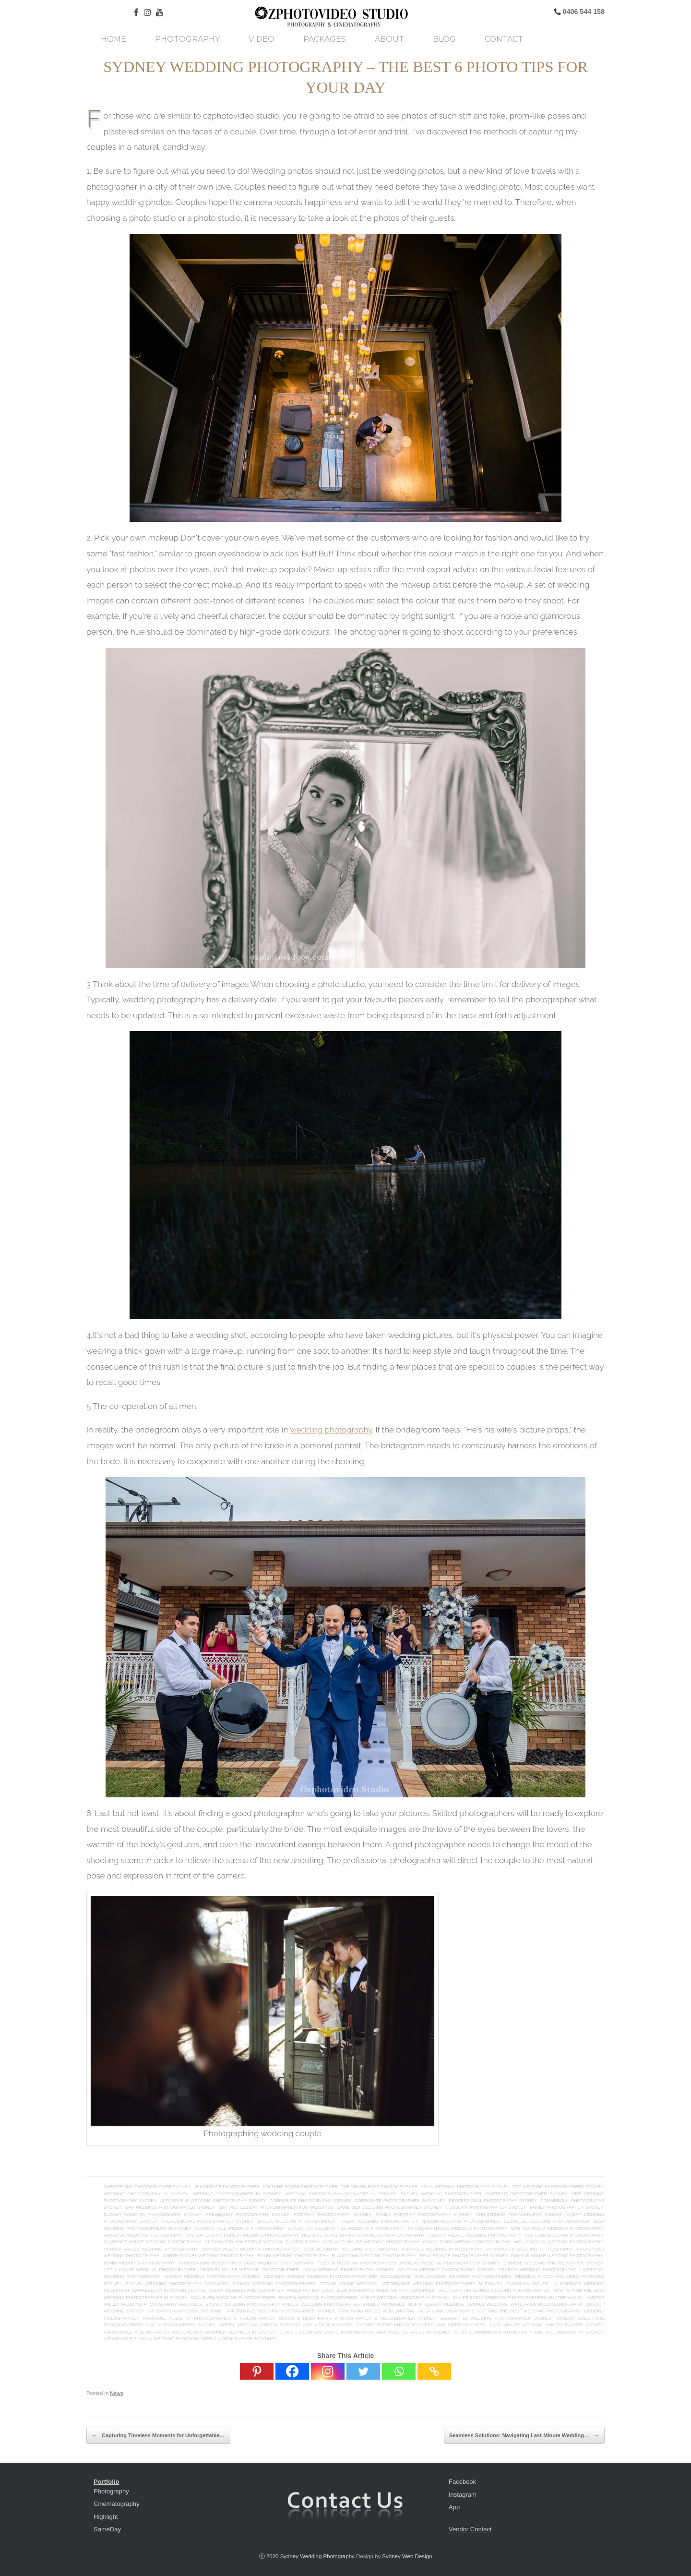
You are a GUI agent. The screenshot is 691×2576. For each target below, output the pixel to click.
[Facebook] (292, 2371)
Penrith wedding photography (537, 2269)
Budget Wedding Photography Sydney (152, 2214)
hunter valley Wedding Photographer (250, 2249)
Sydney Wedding (487, 2304)
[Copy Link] (434, 2371)
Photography (187, 39)
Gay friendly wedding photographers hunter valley (518, 2297)
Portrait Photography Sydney (333, 2214)
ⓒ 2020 (269, 2556)
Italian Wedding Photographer (378, 2221)
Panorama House (527, 2283)
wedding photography (331, 1429)
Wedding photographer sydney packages (353, 2304)
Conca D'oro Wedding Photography (467, 2241)
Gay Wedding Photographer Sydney (170, 2207)
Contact (504, 39)
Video (261, 39)
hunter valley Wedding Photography (151, 2249)
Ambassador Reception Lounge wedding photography (246, 2263)
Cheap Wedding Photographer (246, 2290)
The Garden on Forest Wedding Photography (242, 2235)
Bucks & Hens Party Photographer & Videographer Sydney (359, 2318)
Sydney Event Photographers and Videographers (421, 2325)
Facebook (462, 2481)
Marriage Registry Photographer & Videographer (208, 2318)
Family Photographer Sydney (566, 2207)
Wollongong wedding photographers (463, 2276)
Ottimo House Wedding (348, 2283)
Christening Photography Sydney (519, 2214)
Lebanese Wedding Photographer (546, 2221)
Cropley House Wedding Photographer (249, 2269)
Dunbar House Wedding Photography (557, 2255)
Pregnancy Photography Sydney (247, 2214)
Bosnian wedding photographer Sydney (450, 2263)
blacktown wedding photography (374, 2255)
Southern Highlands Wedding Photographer (493, 2290)
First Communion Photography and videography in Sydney (529, 2332)
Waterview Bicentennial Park (547, 2304)
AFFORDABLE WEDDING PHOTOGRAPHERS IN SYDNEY (441, 2283)
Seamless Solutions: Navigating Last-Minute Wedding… (524, 2436)
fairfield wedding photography (442, 2249)
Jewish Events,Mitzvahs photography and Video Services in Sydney (365, 2332)
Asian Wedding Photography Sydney (348, 2269)
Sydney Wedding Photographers (273, 2283)
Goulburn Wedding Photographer (233, 2297)
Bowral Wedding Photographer (317, 2297)
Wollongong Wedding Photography (558, 2241)
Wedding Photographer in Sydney (237, 2193)
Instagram (463, 2494)
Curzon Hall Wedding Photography (239, 2228)
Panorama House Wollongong (376, 2311)
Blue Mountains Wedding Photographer (385, 2290)
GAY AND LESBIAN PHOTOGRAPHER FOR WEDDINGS (276, 2207)
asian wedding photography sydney (464, 2186)
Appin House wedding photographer (150, 2269)
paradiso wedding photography (143, 2235)
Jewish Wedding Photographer (461, 2221)
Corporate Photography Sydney (310, 2200)
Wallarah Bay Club (310, 2290)
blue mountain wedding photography (350, 2249)
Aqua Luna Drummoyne (446, 2311)
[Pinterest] (257, 2371)
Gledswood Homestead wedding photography (261, 2241)
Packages (324, 39)
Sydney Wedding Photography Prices (251, 2304)
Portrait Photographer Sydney (527, 2193)
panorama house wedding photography (457, 2228)
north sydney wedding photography (208, 2255)
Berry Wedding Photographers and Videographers (286, 2325)
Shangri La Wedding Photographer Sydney (496, 2318)
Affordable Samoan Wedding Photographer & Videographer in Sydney (190, 2338)
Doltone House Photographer (299, 2186)
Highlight (106, 2516)
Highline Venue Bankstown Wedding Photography (363, 2235)
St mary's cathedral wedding (185, 2311)
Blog (444, 39)
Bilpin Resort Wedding (436, 2304)
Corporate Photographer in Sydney (400, 2200)
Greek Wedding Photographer (296, 2221)
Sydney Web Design (407, 2556)
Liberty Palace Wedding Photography (475, 2235)
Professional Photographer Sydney (207, 2221)
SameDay (107, 2529)
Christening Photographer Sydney (147, 2186)
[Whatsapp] (399, 2371)
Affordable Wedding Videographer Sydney (280, 2311)
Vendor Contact (470, 2529)
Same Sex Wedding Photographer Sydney (390, 2207)
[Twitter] (363, 2371)
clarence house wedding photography (152, 2241)
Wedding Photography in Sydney (146, 2193)
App (454, 2507)
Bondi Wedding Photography (139, 2263)
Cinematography (116, 2503)
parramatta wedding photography (529, 2249)
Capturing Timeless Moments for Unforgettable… (158, 2436)
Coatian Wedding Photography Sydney (446, 2269)
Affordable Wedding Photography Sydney (213, 2200)
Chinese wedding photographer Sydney (553, 2263)
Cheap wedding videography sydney (405, 2297)
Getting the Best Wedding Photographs (529, 2311)
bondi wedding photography (293, 2255)
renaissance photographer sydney (463, 2255)
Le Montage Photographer (226, 2186)
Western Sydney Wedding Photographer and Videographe (337, 2276)
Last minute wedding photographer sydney (546, 2325)
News (116, 2393)
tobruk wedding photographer (357, 2263)
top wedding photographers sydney (557, 2186)
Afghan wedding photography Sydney (212, 2276)
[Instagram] (328, 2371)
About (389, 39)
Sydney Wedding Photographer (441, 2193)
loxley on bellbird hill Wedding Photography (346, 2228)
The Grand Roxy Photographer (379, 2186)
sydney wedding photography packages (177, 2283)
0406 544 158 (583, 11)
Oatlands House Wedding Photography (370, 2241)
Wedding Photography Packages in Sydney (341, 2193)
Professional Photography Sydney (492, 2200)
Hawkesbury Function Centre (168, 2290)
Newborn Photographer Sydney (485, 2207)
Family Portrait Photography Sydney (424, 2214)
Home (113, 39)
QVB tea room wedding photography (557, 2228)
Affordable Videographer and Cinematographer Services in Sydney (190, 2332)
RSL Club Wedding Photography (564, 2235)
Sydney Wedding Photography (317, 2556)
